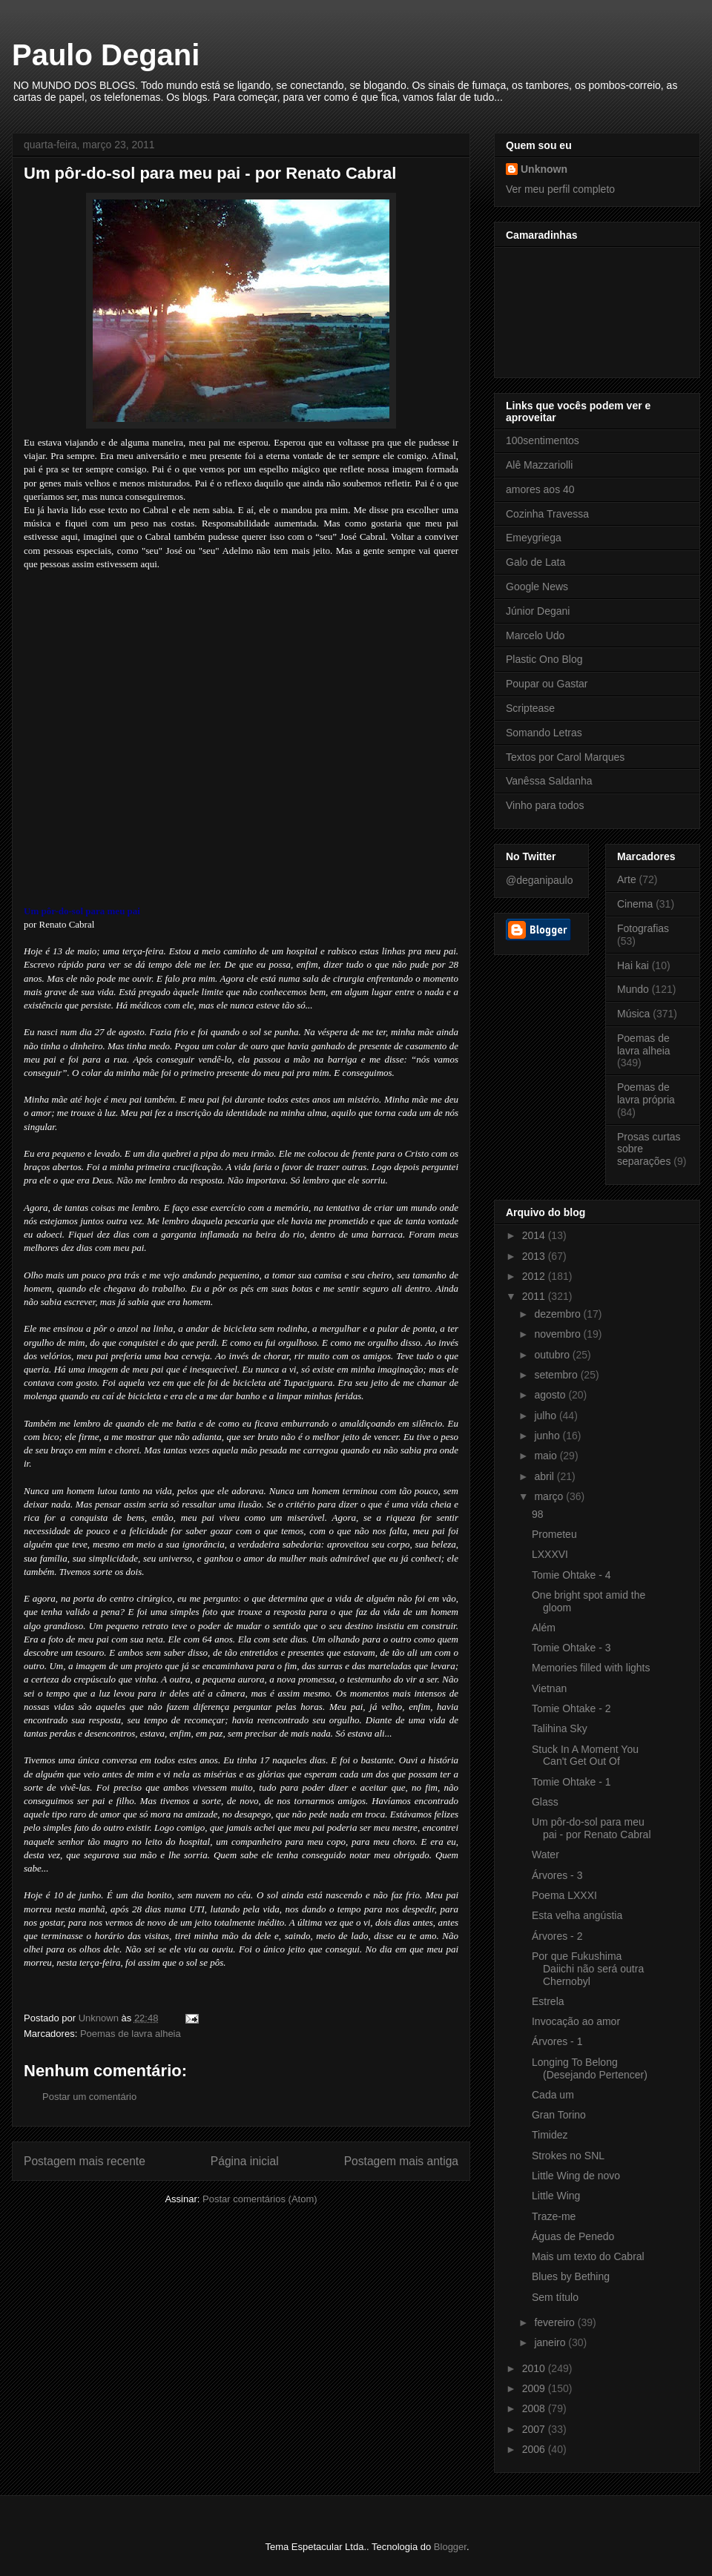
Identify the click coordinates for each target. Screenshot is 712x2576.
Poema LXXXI (564, 1895)
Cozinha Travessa (547, 514)
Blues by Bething (571, 2276)
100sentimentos (542, 440)
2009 (535, 2388)
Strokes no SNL (568, 2155)
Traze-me (554, 2216)
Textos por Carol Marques (565, 757)
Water (545, 1854)
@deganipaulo (539, 880)
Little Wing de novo (576, 2176)
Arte (626, 879)
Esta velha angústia (577, 1915)
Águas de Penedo (573, 2236)
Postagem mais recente (84, 2161)
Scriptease (530, 708)
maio (546, 1456)
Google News (537, 586)
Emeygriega (533, 538)
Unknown (544, 169)
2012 (535, 1276)
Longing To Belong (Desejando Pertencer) (589, 2068)
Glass (545, 1802)
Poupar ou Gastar (547, 684)
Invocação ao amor (576, 2021)
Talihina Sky (559, 1728)
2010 (535, 2368)
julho (546, 1415)
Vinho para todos (545, 805)
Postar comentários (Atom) (259, 2199)
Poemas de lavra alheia (130, 2033)
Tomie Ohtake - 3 (571, 1648)
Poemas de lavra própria (646, 1093)
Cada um (553, 2095)
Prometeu (554, 1534)
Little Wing (556, 2196)
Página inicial (245, 2161)
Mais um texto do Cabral (588, 2256)
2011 (535, 1296)
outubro (553, 1355)
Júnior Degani (538, 611)
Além (544, 1628)
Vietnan (549, 1688)
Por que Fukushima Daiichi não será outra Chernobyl (588, 1968)
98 (538, 1514)
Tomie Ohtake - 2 (571, 1708)
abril (545, 1476)
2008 (535, 2408)
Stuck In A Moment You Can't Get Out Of (585, 1755)
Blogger (450, 2546)
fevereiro (555, 2322)
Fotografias (643, 928)
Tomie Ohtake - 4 (571, 1575)
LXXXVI (550, 1554)
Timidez (550, 2135)
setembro (557, 1375)
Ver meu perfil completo (560, 189)
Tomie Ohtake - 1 (571, 1782)
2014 (535, 1235)
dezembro (558, 1314)
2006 (535, 2449)
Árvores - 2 (557, 1936)
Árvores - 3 (557, 1875)
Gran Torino (559, 2115)
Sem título (555, 2297)
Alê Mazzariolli (539, 465)
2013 (535, 1256)
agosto (551, 1395)
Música (633, 1014)
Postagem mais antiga (401, 2161)
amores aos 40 (540, 489)
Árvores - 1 (557, 2041)
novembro (558, 1334)
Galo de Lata (535, 562)
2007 (535, 2429)
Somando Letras (544, 733)
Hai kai (633, 965)
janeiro (551, 2342)
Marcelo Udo (535, 635)
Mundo (633, 989)
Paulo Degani (106, 55)
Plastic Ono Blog (544, 659)
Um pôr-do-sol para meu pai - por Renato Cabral (591, 1828)
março (550, 1496)
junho (548, 1435)
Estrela (548, 2001)
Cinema (635, 904)
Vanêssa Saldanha (549, 781)
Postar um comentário (89, 2096)
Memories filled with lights (591, 1668)
